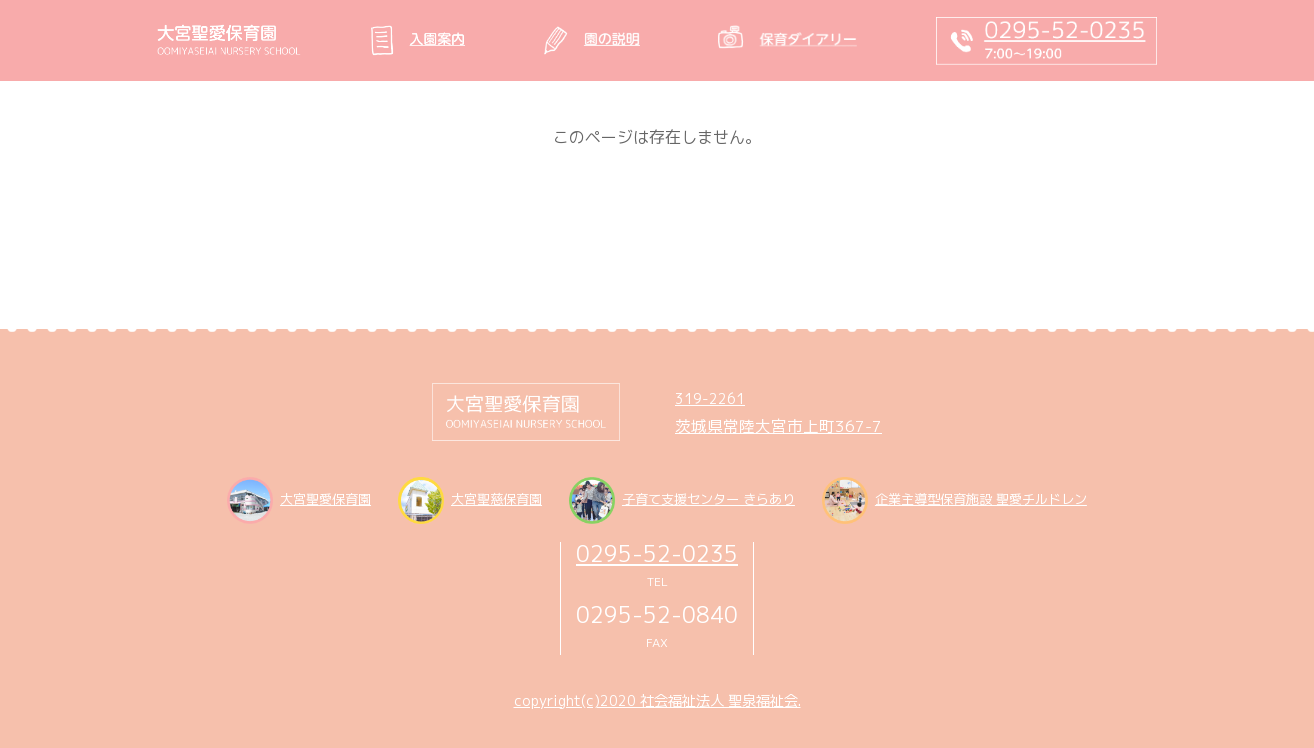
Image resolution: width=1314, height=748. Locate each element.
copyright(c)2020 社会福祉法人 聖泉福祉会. (657, 701)
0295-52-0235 (657, 553)
